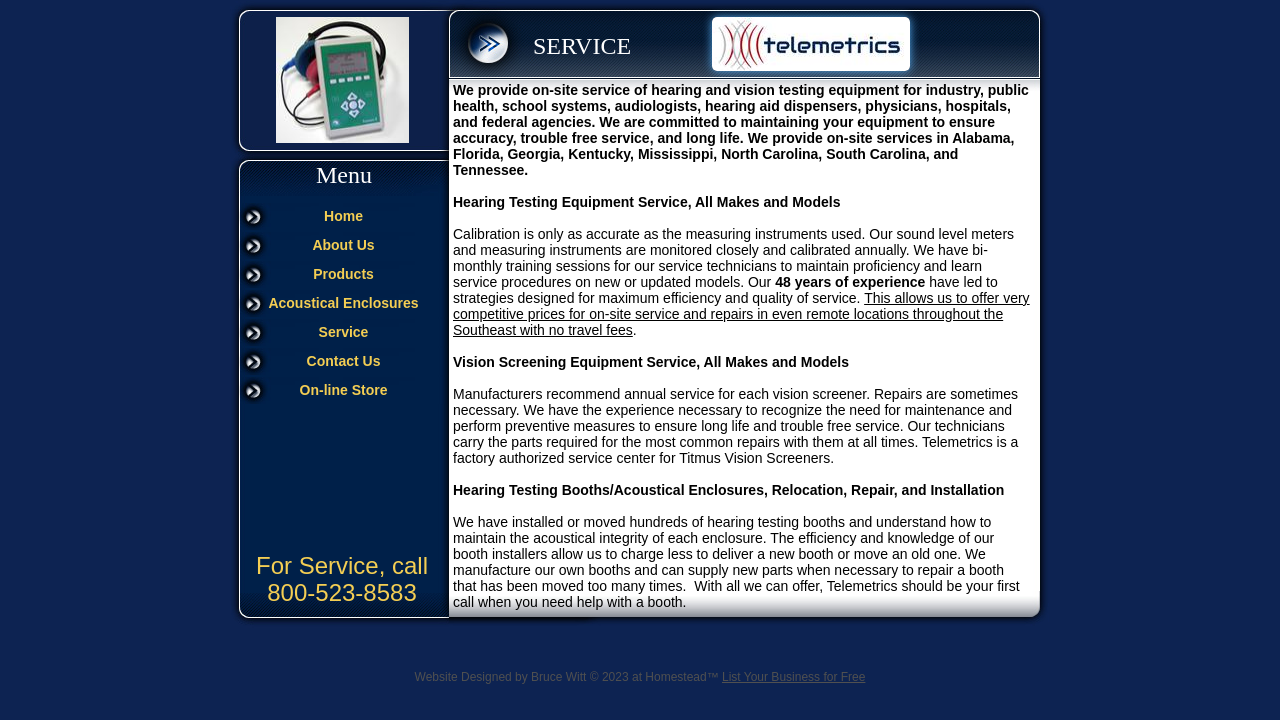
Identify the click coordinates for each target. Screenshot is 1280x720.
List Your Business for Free (793, 677)
